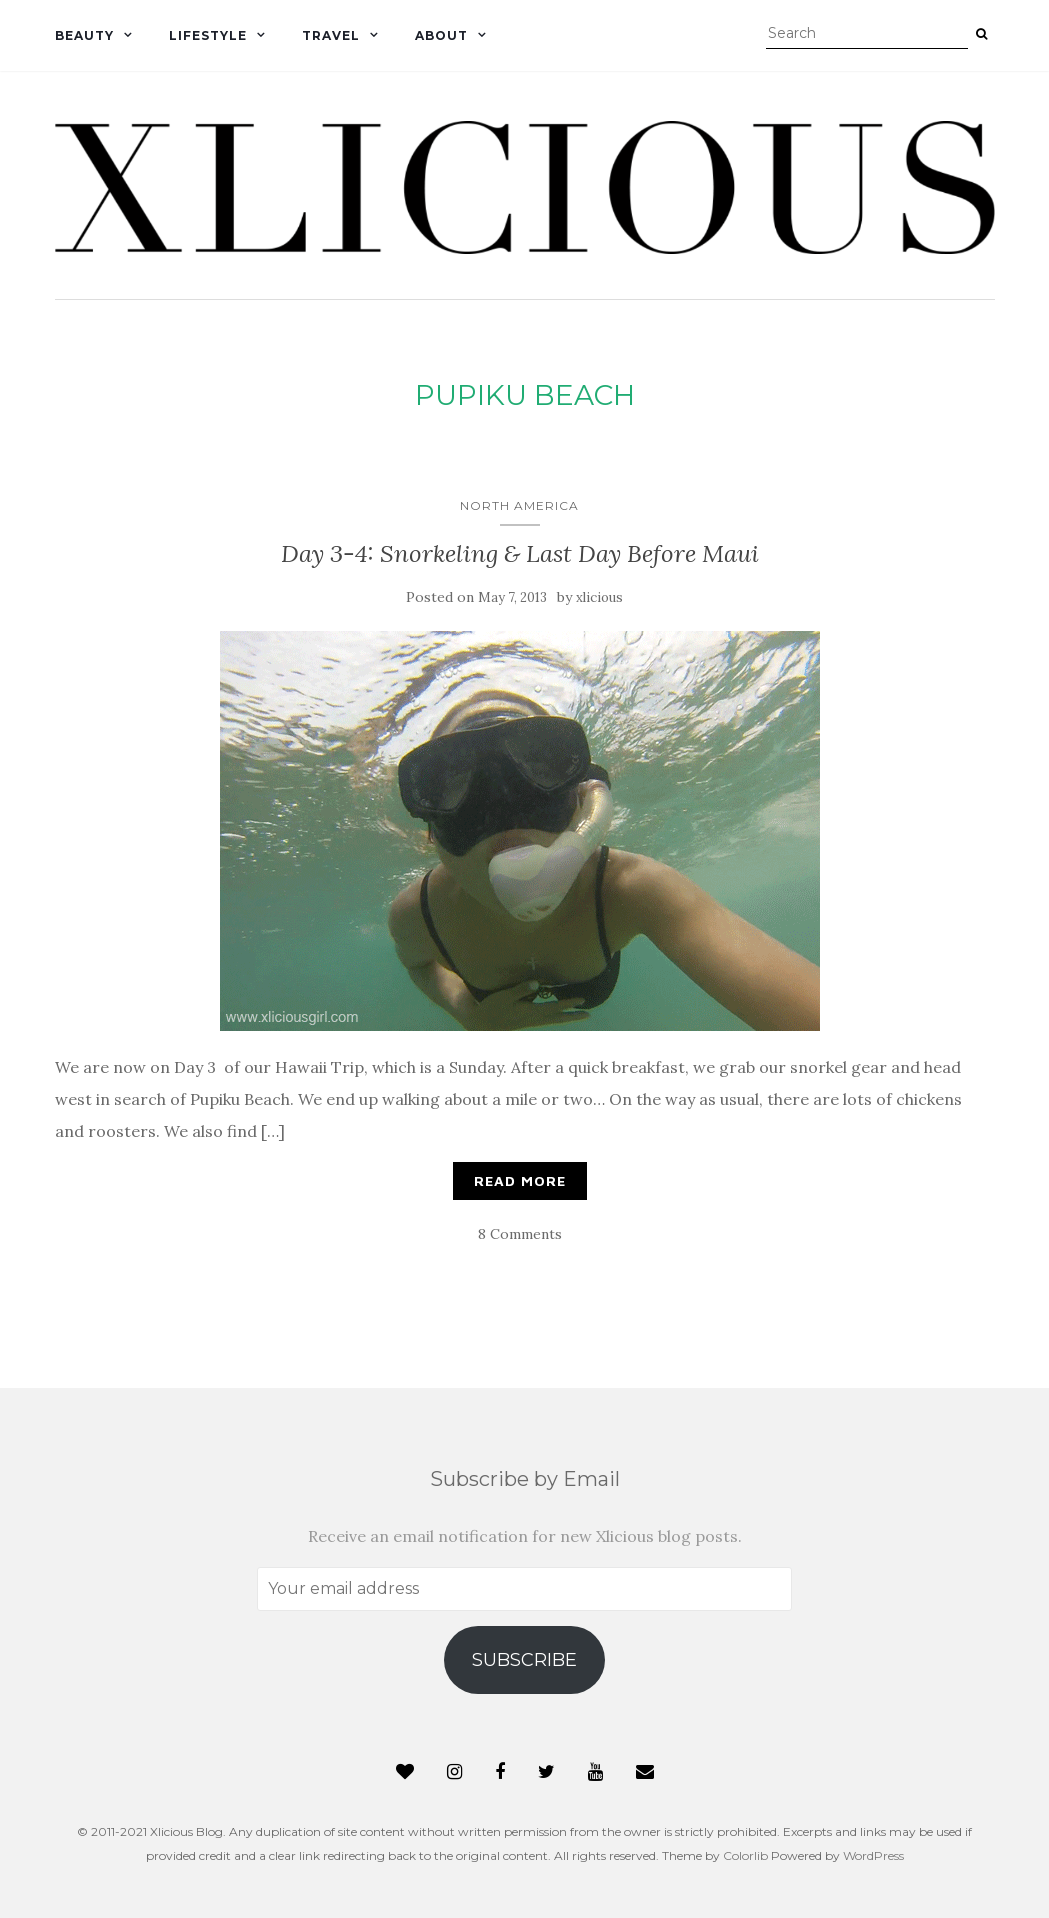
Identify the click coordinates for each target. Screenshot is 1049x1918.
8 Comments (520, 1234)
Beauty (84, 35)
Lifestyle (208, 35)
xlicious (599, 597)
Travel (331, 35)
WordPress (873, 1855)
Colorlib (745, 1855)
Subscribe (524, 1660)
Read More (520, 1180)
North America (519, 505)
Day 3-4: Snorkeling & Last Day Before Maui (520, 553)
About (441, 35)
